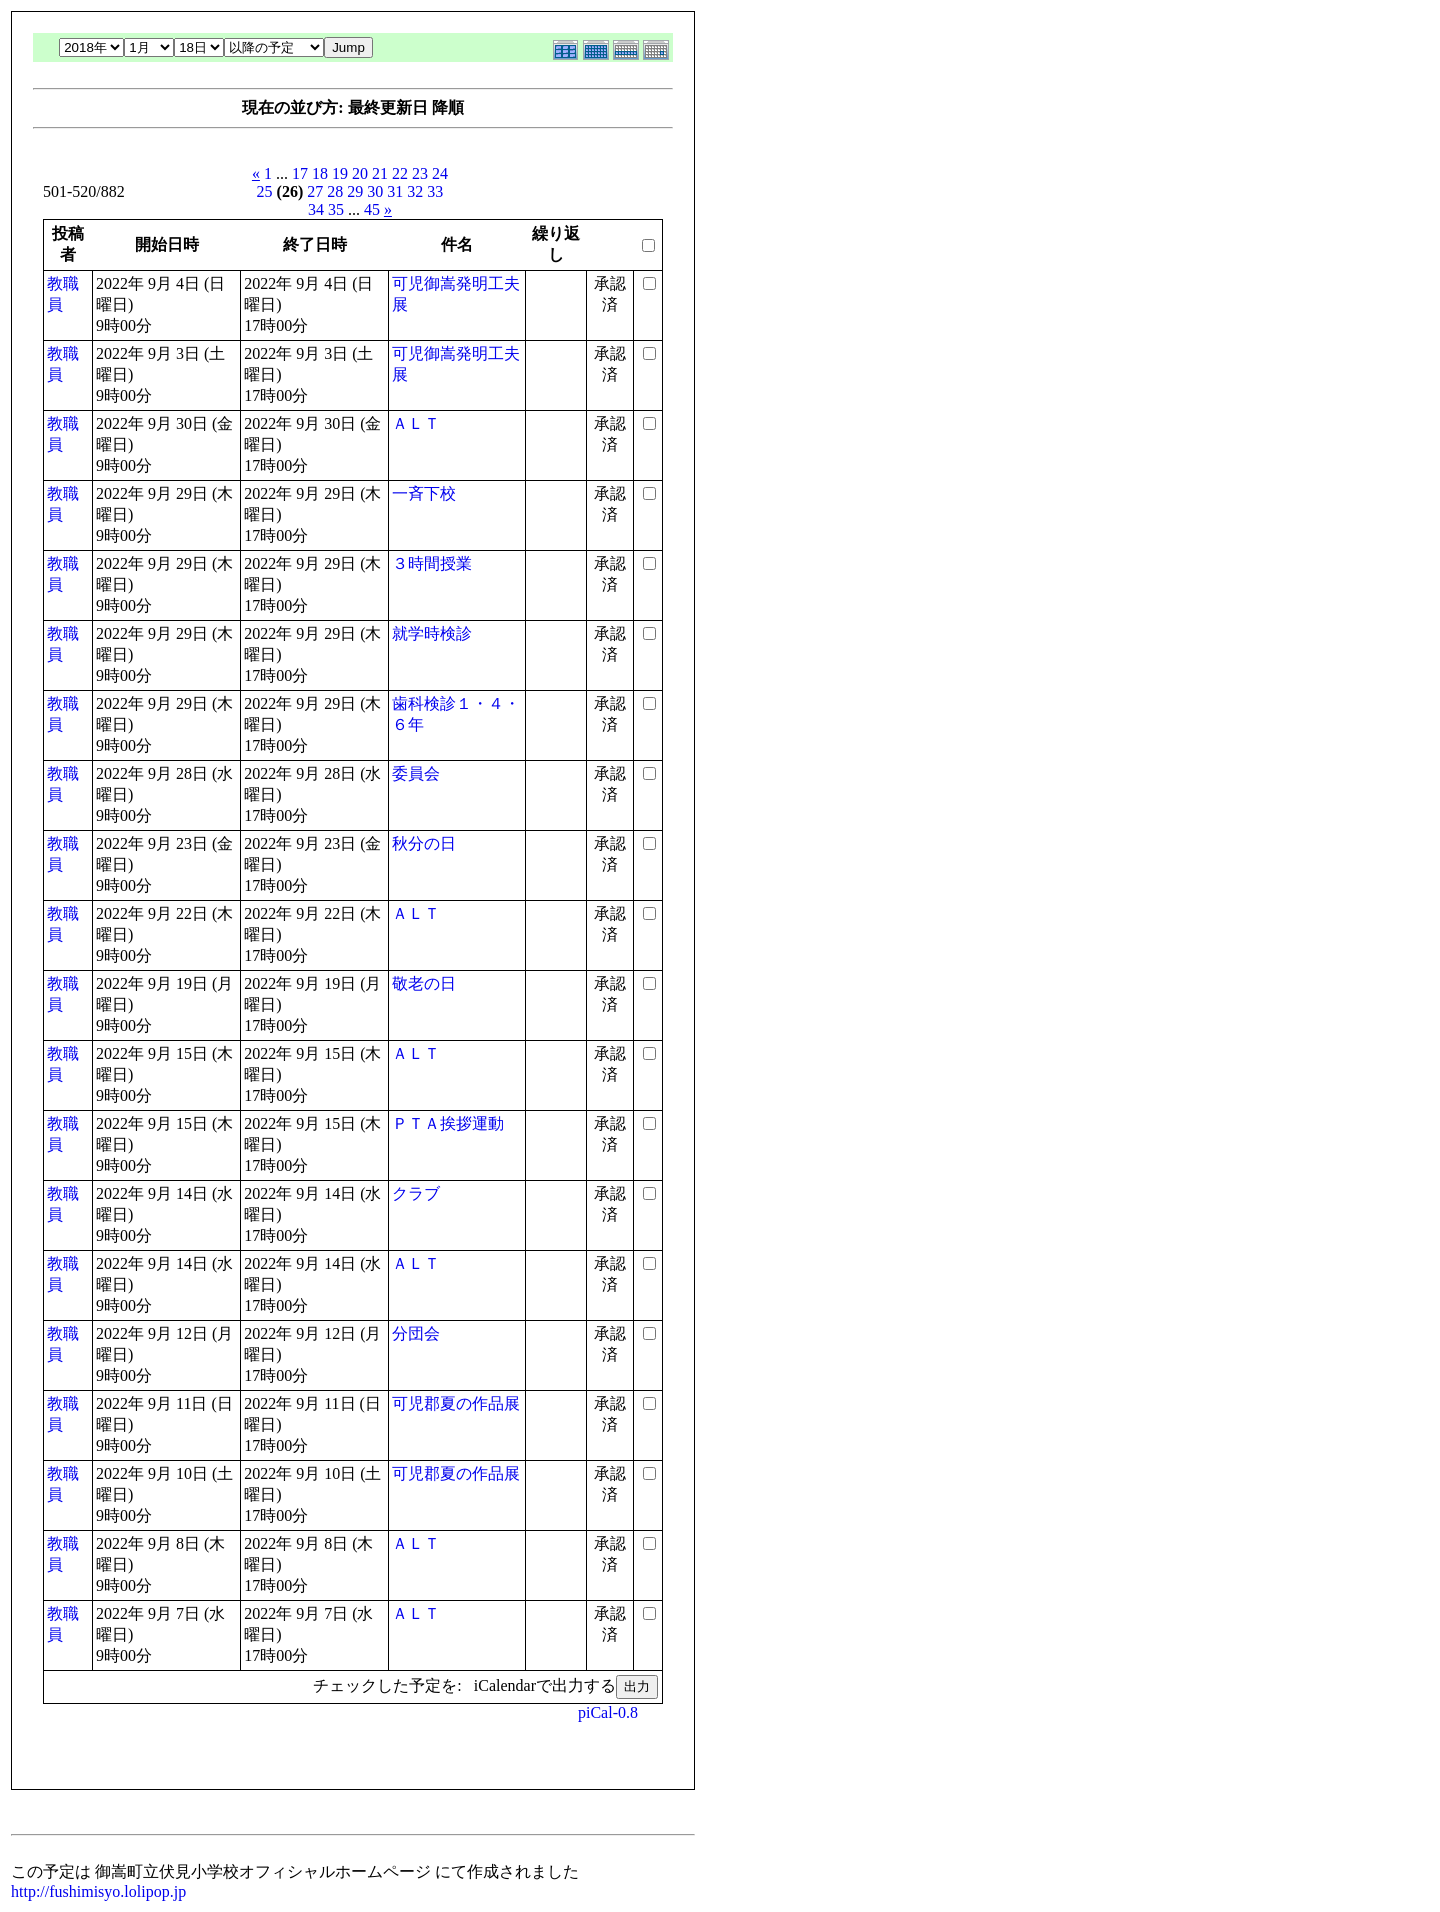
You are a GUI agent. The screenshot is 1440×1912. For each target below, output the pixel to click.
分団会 (416, 1333)
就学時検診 (432, 633)
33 (435, 191)
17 (300, 173)
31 (395, 191)
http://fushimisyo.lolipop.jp (98, 1891)
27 (315, 191)
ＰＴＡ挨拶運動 (448, 1123)
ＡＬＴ (416, 423)
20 (360, 173)
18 (320, 173)
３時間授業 (432, 563)
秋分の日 (424, 843)
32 (415, 191)
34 (316, 209)
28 (335, 191)
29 (355, 191)
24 (440, 173)
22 (400, 173)
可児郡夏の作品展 (456, 1403)
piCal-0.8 (608, 1712)
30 (375, 191)
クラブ (416, 1193)
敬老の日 (424, 983)
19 (340, 173)
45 (372, 209)
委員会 (416, 773)
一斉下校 (424, 493)
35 (336, 209)
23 (420, 173)
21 (380, 173)
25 (265, 191)
